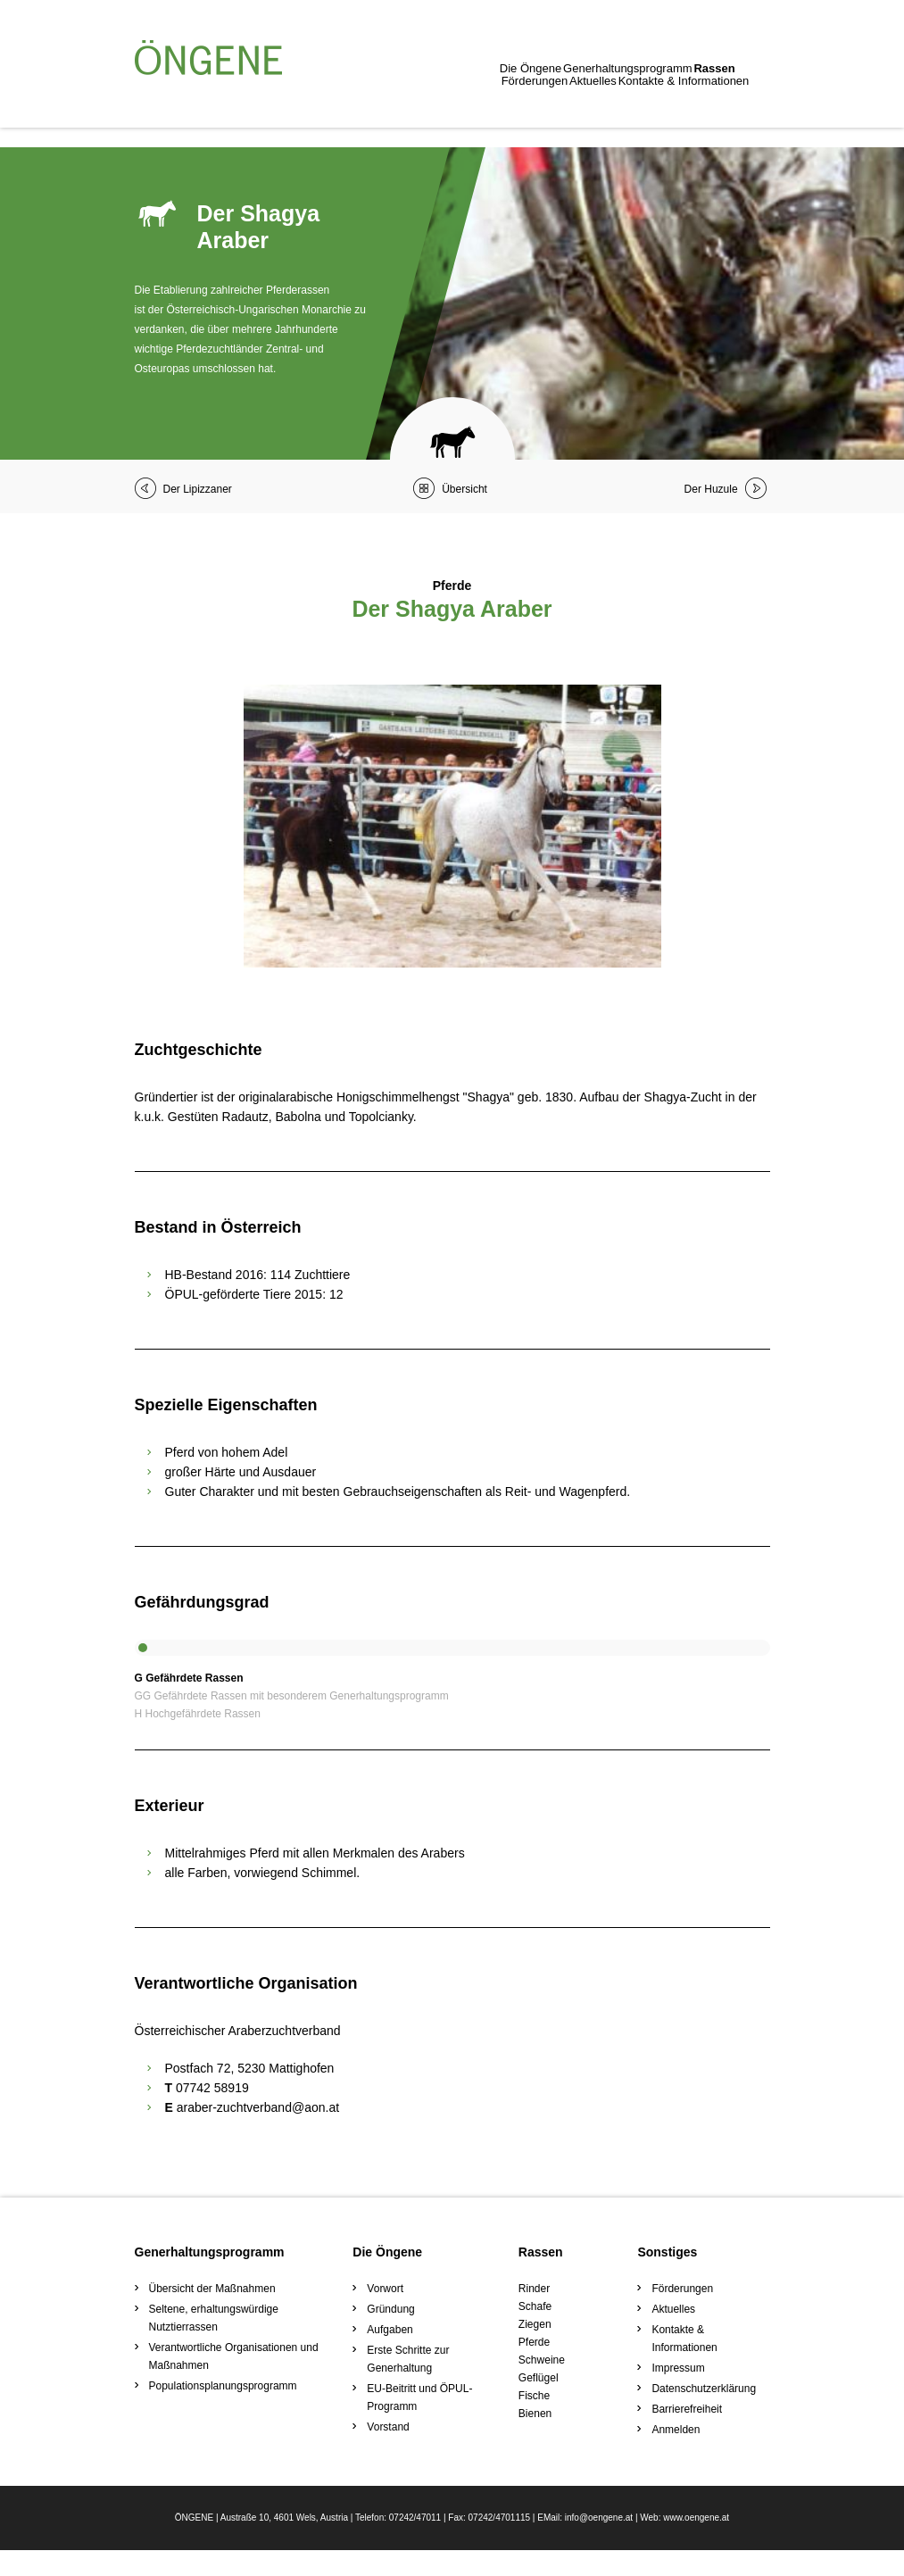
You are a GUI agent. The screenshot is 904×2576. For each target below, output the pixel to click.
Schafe (535, 2306)
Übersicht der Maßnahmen (212, 2288)
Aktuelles (528, 103)
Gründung (390, 2309)
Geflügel (538, 2378)
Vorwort (385, 2288)
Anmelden (675, 2429)
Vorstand (388, 2427)
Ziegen (535, 2324)
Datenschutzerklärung (703, 2388)
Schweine (541, 2360)
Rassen (381, 103)
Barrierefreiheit (686, 2409)
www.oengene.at (696, 2543)
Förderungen (453, 103)
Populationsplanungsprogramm (223, 2386)
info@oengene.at (599, 2543)
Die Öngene (165, 103)
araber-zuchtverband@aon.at (258, 2107)
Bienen (535, 2413)
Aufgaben (389, 2329)
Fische (534, 2395)
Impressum (677, 2368)
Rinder (534, 2288)
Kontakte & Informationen (635, 103)
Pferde (534, 2342)
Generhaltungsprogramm (279, 103)
